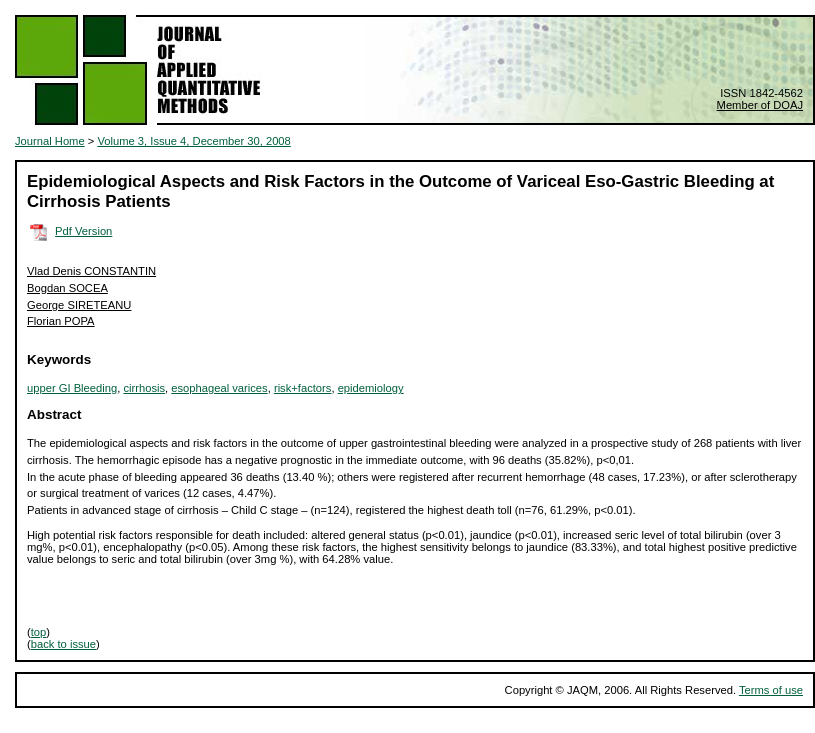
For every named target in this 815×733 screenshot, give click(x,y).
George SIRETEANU (79, 305)
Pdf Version (83, 231)
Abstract (54, 414)
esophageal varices (219, 388)
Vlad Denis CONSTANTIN (91, 271)
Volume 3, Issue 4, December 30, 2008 (193, 141)
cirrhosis (144, 388)
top (39, 632)
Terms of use (771, 690)
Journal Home (50, 141)
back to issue (63, 644)
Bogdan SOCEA (67, 288)
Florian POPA (61, 321)
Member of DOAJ (760, 105)
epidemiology (371, 388)
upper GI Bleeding (72, 388)
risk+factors (303, 388)
